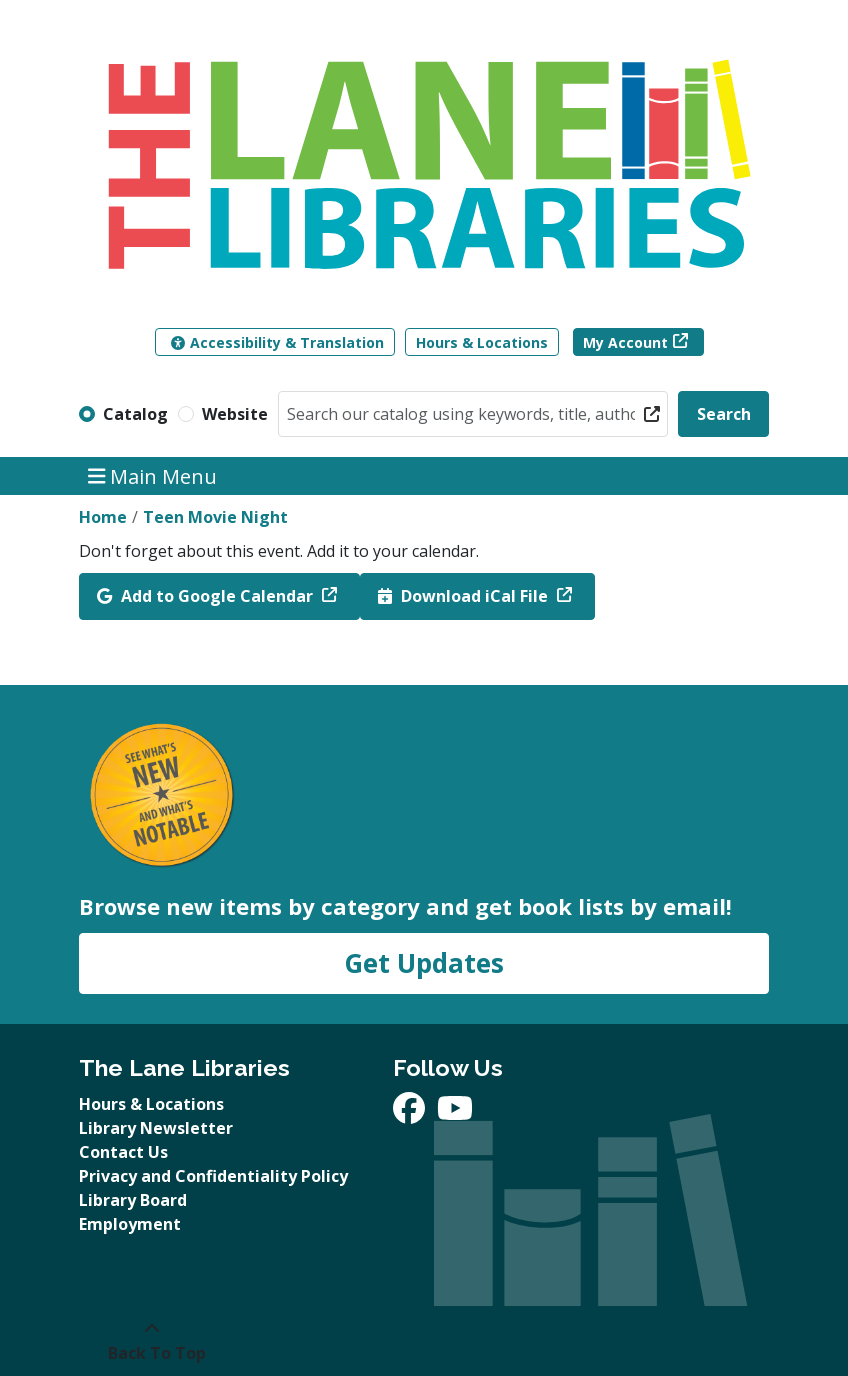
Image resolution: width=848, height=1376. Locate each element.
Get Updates (424, 963)
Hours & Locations (482, 342)
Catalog (135, 414)
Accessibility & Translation (277, 342)
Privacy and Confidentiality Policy (213, 1176)
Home (103, 517)
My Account (625, 342)
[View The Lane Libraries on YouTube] (455, 1114)
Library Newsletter (156, 1128)
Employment (130, 1224)
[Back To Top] (151, 1341)
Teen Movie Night (215, 517)
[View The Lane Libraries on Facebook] (411, 1114)
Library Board (133, 1200)
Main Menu (153, 475)
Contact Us (123, 1152)
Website (235, 414)
